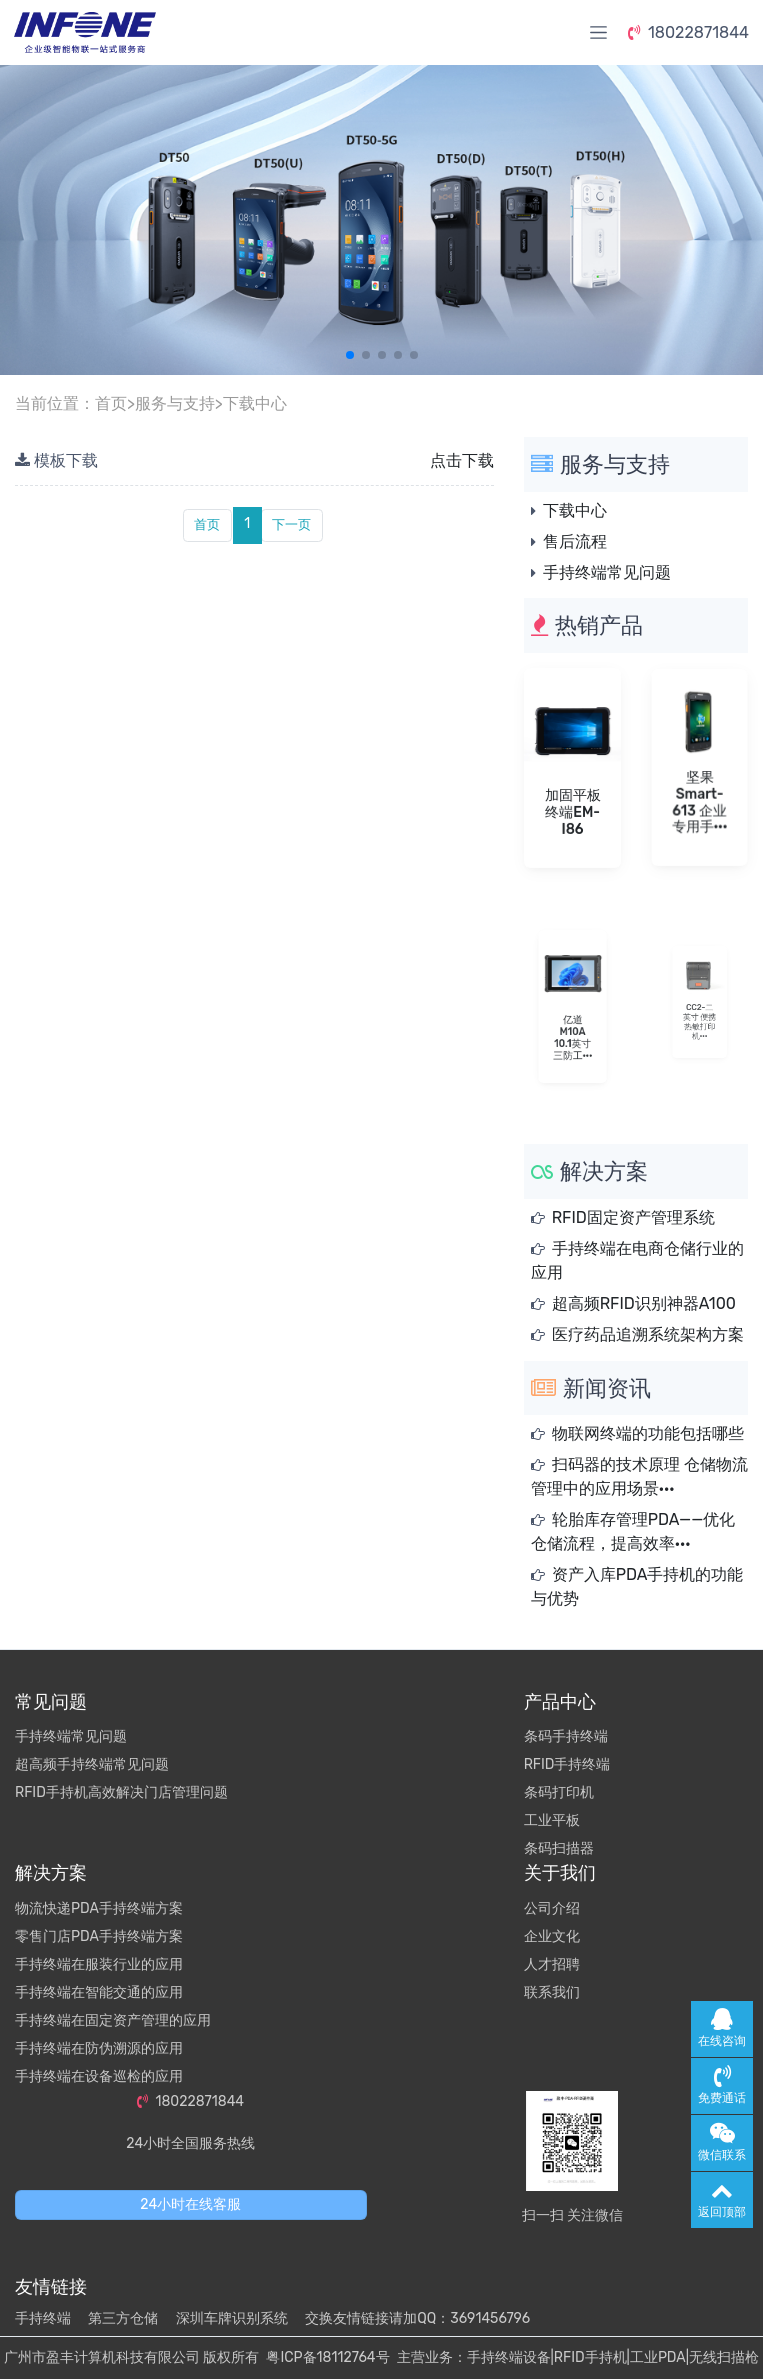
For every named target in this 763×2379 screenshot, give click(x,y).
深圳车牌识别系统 (232, 2318)
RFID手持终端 (567, 1764)
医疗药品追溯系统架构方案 (648, 1334)
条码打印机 (559, 1792)
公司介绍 (552, 1908)
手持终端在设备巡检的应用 (99, 2076)
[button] (350, 355)
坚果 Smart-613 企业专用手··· (699, 796)
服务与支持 (175, 403)
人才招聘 (552, 1964)
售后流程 (575, 541)
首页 (111, 403)
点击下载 (462, 460)
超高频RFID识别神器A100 (644, 1303)
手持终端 (43, 2318)
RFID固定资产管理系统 (633, 1217)
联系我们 (552, 1992)
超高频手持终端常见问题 (92, 1764)
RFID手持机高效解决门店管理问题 (121, 1792)
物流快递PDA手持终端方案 (99, 1908)
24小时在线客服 (190, 2204)
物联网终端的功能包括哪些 (648, 1433)
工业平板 (552, 1820)
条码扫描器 (559, 1848)
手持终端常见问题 (607, 572)
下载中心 (255, 403)
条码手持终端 (566, 1736)
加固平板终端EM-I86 (572, 807)
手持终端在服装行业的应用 (99, 1964)
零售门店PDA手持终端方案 (99, 1936)
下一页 (291, 524)
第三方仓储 (123, 2318)
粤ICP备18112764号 (327, 2357)
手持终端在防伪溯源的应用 (99, 2048)
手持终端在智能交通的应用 (99, 1992)
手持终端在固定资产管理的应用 (113, 2020)
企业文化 (552, 1936)
